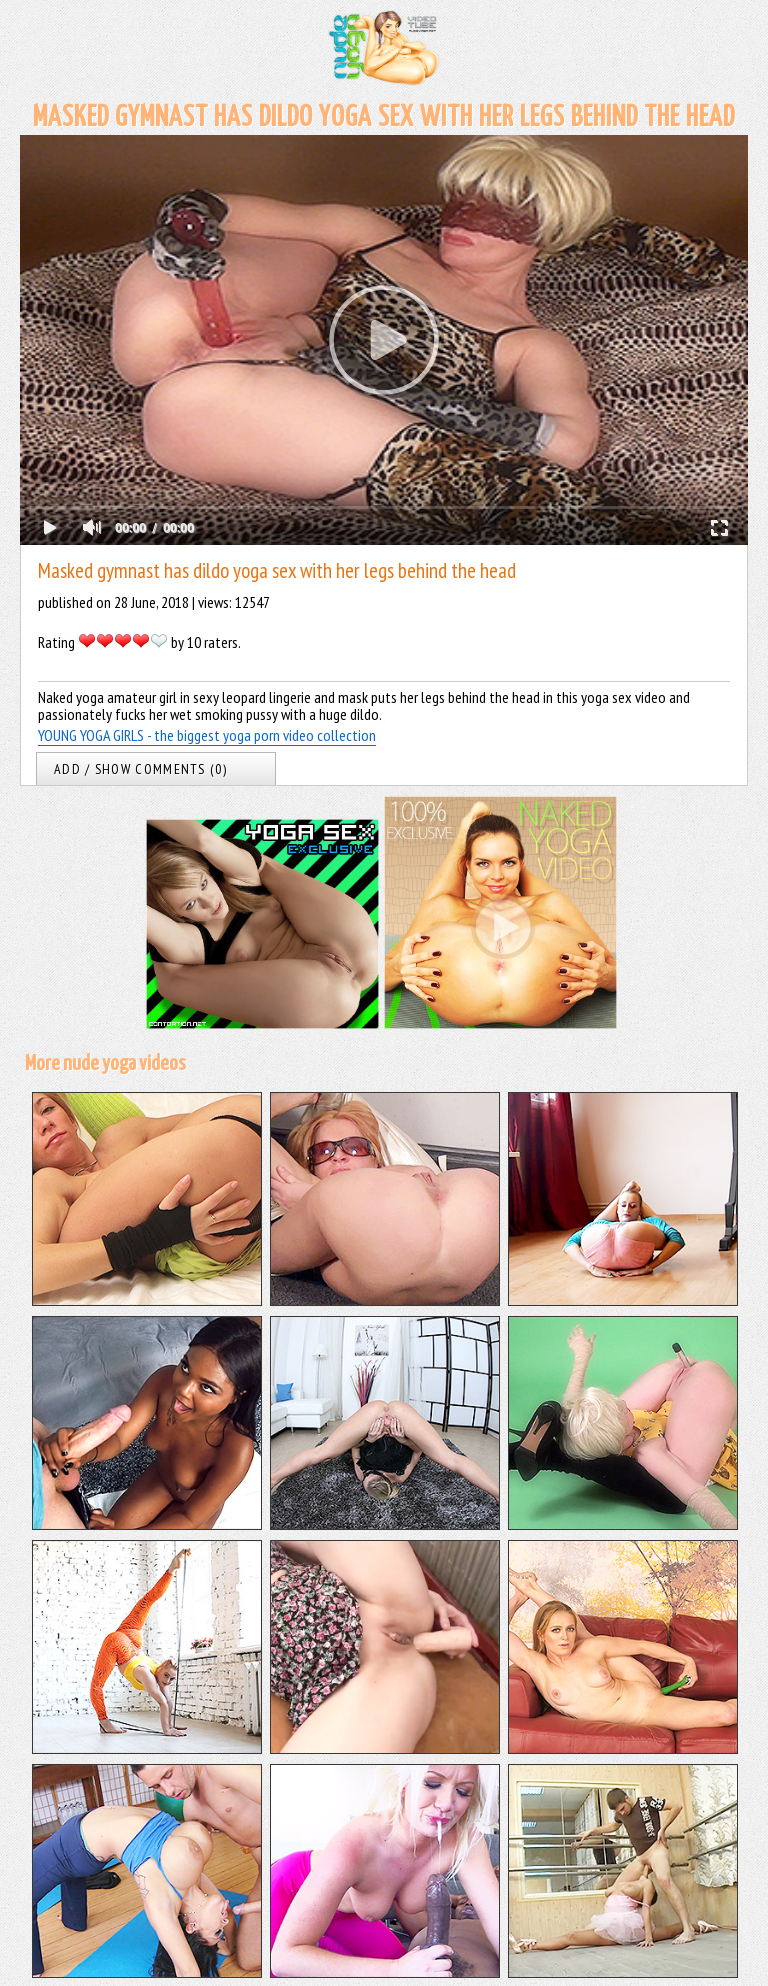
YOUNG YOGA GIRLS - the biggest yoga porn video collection (207, 735)
